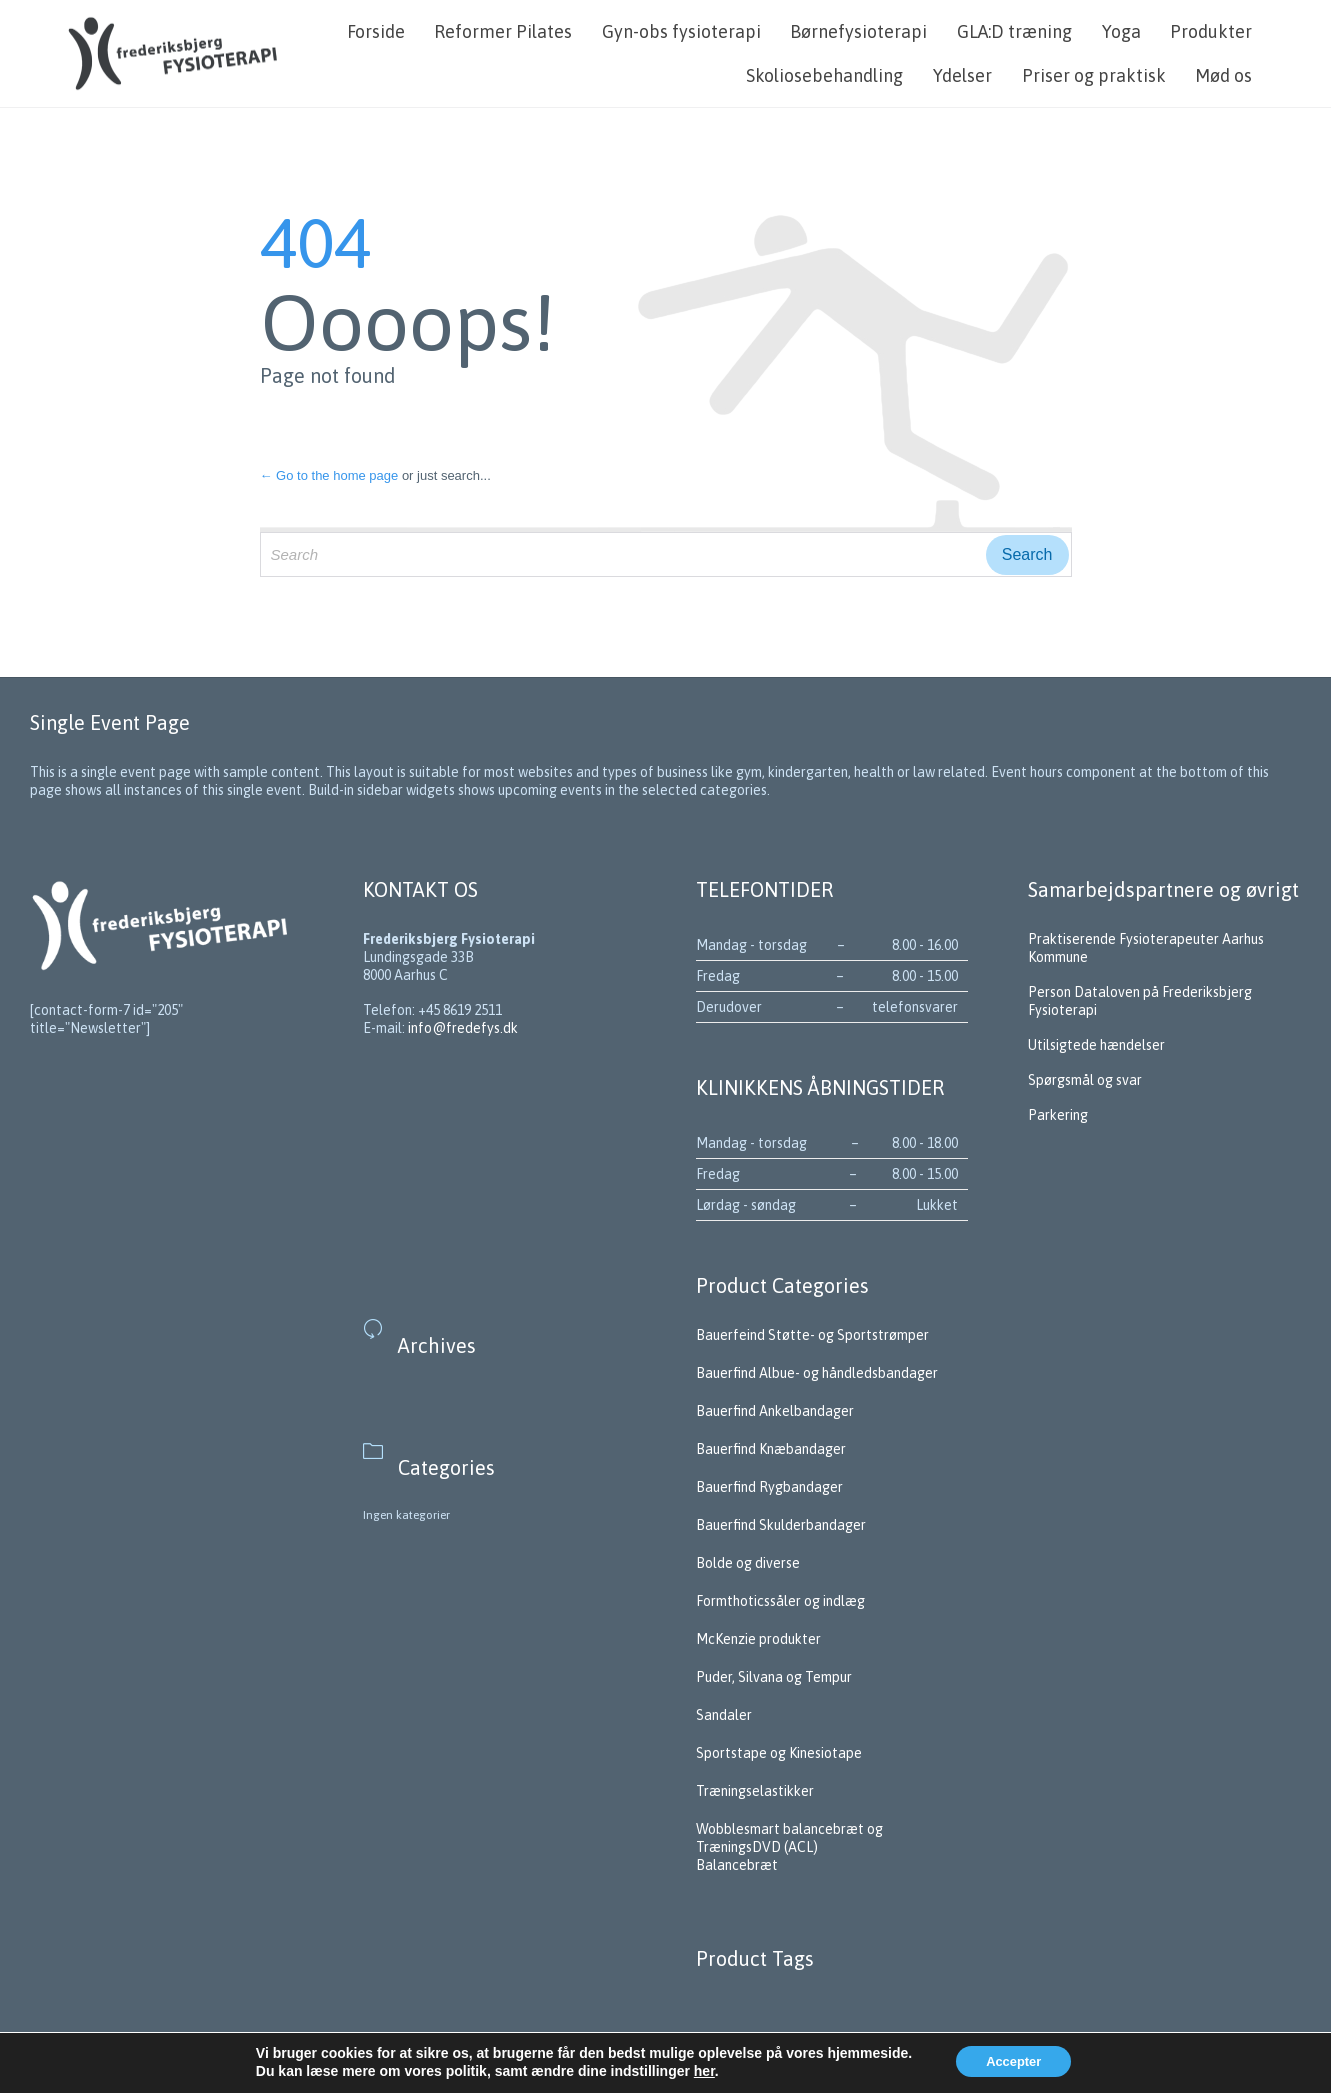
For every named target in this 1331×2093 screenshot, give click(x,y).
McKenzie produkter (758, 1639)
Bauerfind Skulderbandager (781, 1525)
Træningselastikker (755, 1791)
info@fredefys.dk (463, 1028)
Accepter (1013, 2061)
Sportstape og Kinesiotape (779, 1753)
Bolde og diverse (748, 1563)
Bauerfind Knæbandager (771, 1449)
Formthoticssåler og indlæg (780, 1601)
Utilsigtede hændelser (1096, 1045)
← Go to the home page (329, 475)
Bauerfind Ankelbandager (775, 1411)
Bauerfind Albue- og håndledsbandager (817, 1373)
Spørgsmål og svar (1086, 1080)
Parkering (1058, 1115)
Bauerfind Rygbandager (769, 1487)
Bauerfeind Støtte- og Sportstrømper (812, 1335)
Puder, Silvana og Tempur (774, 1677)
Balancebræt (737, 1865)
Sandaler (724, 1715)
